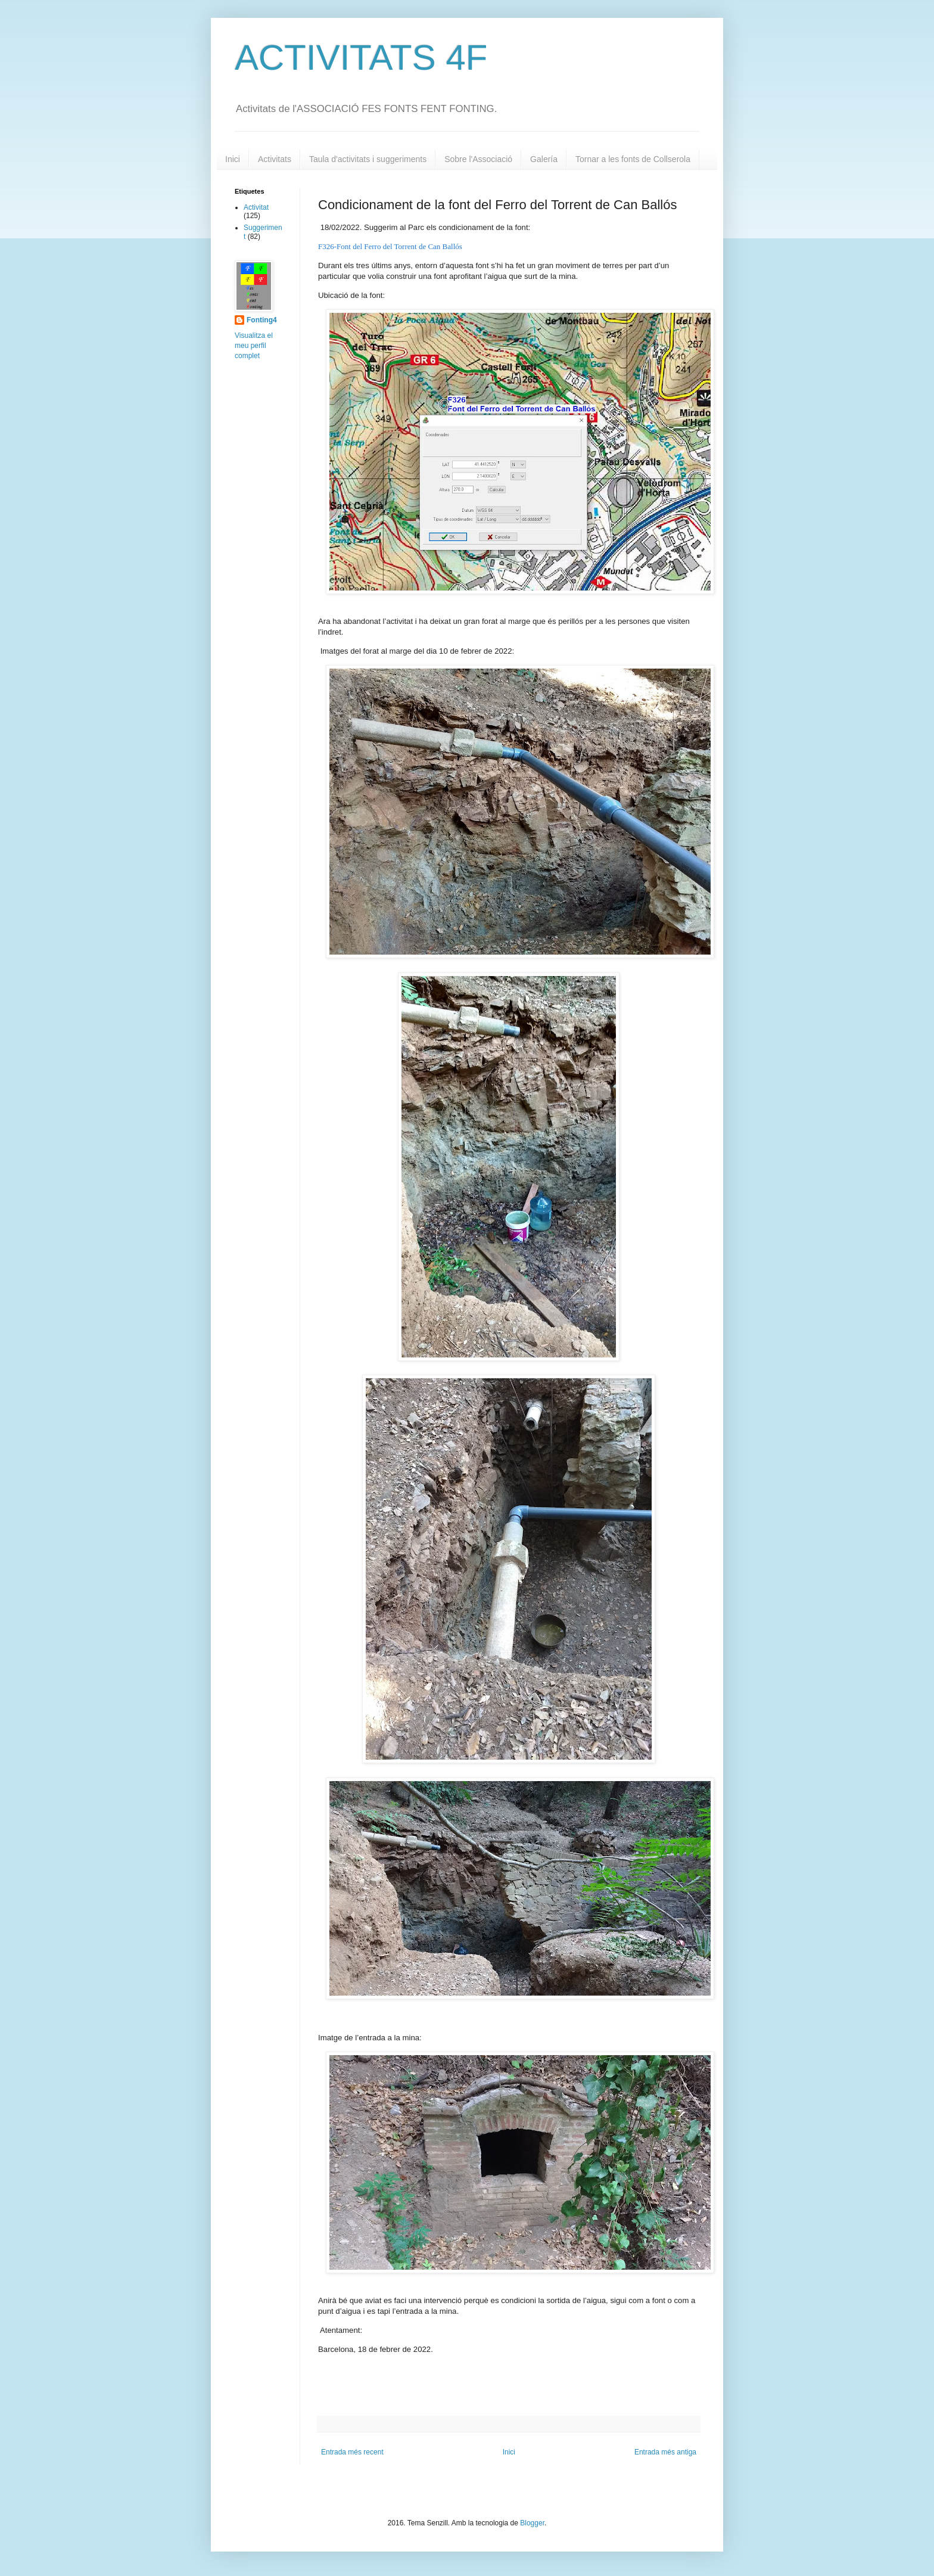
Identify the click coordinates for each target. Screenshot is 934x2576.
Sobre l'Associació (478, 159)
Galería (544, 159)
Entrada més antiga (665, 2452)
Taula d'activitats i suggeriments (367, 159)
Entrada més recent (352, 2452)
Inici (232, 159)
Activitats (274, 159)
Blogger (532, 2523)
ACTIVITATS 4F (361, 57)
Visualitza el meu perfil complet (254, 345)
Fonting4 (262, 320)
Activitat (256, 207)
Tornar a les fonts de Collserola (632, 159)
